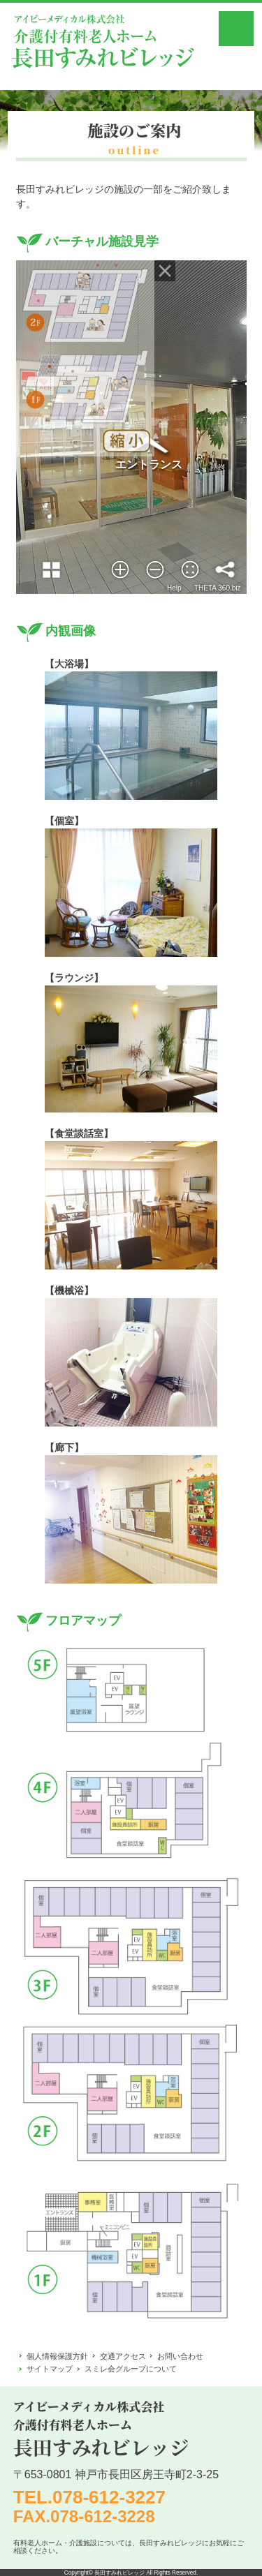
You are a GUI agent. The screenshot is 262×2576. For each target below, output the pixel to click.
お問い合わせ (180, 2356)
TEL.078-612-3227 (89, 2497)
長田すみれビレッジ (119, 2573)
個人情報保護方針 (57, 2356)
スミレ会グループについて (131, 2369)
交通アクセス (123, 2356)
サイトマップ (50, 2369)
